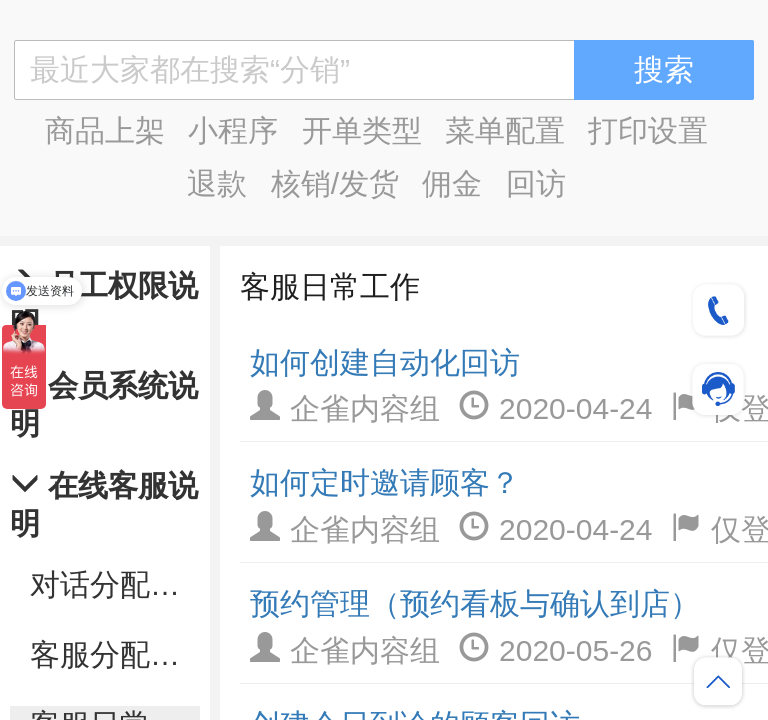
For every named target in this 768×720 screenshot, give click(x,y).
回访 (536, 183)
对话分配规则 (115, 584)
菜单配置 (505, 130)
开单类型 (362, 130)
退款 (217, 183)
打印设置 (648, 130)
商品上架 (105, 130)
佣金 (452, 183)
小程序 (233, 130)
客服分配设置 (115, 654)
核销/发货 (335, 183)
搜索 (664, 69)
